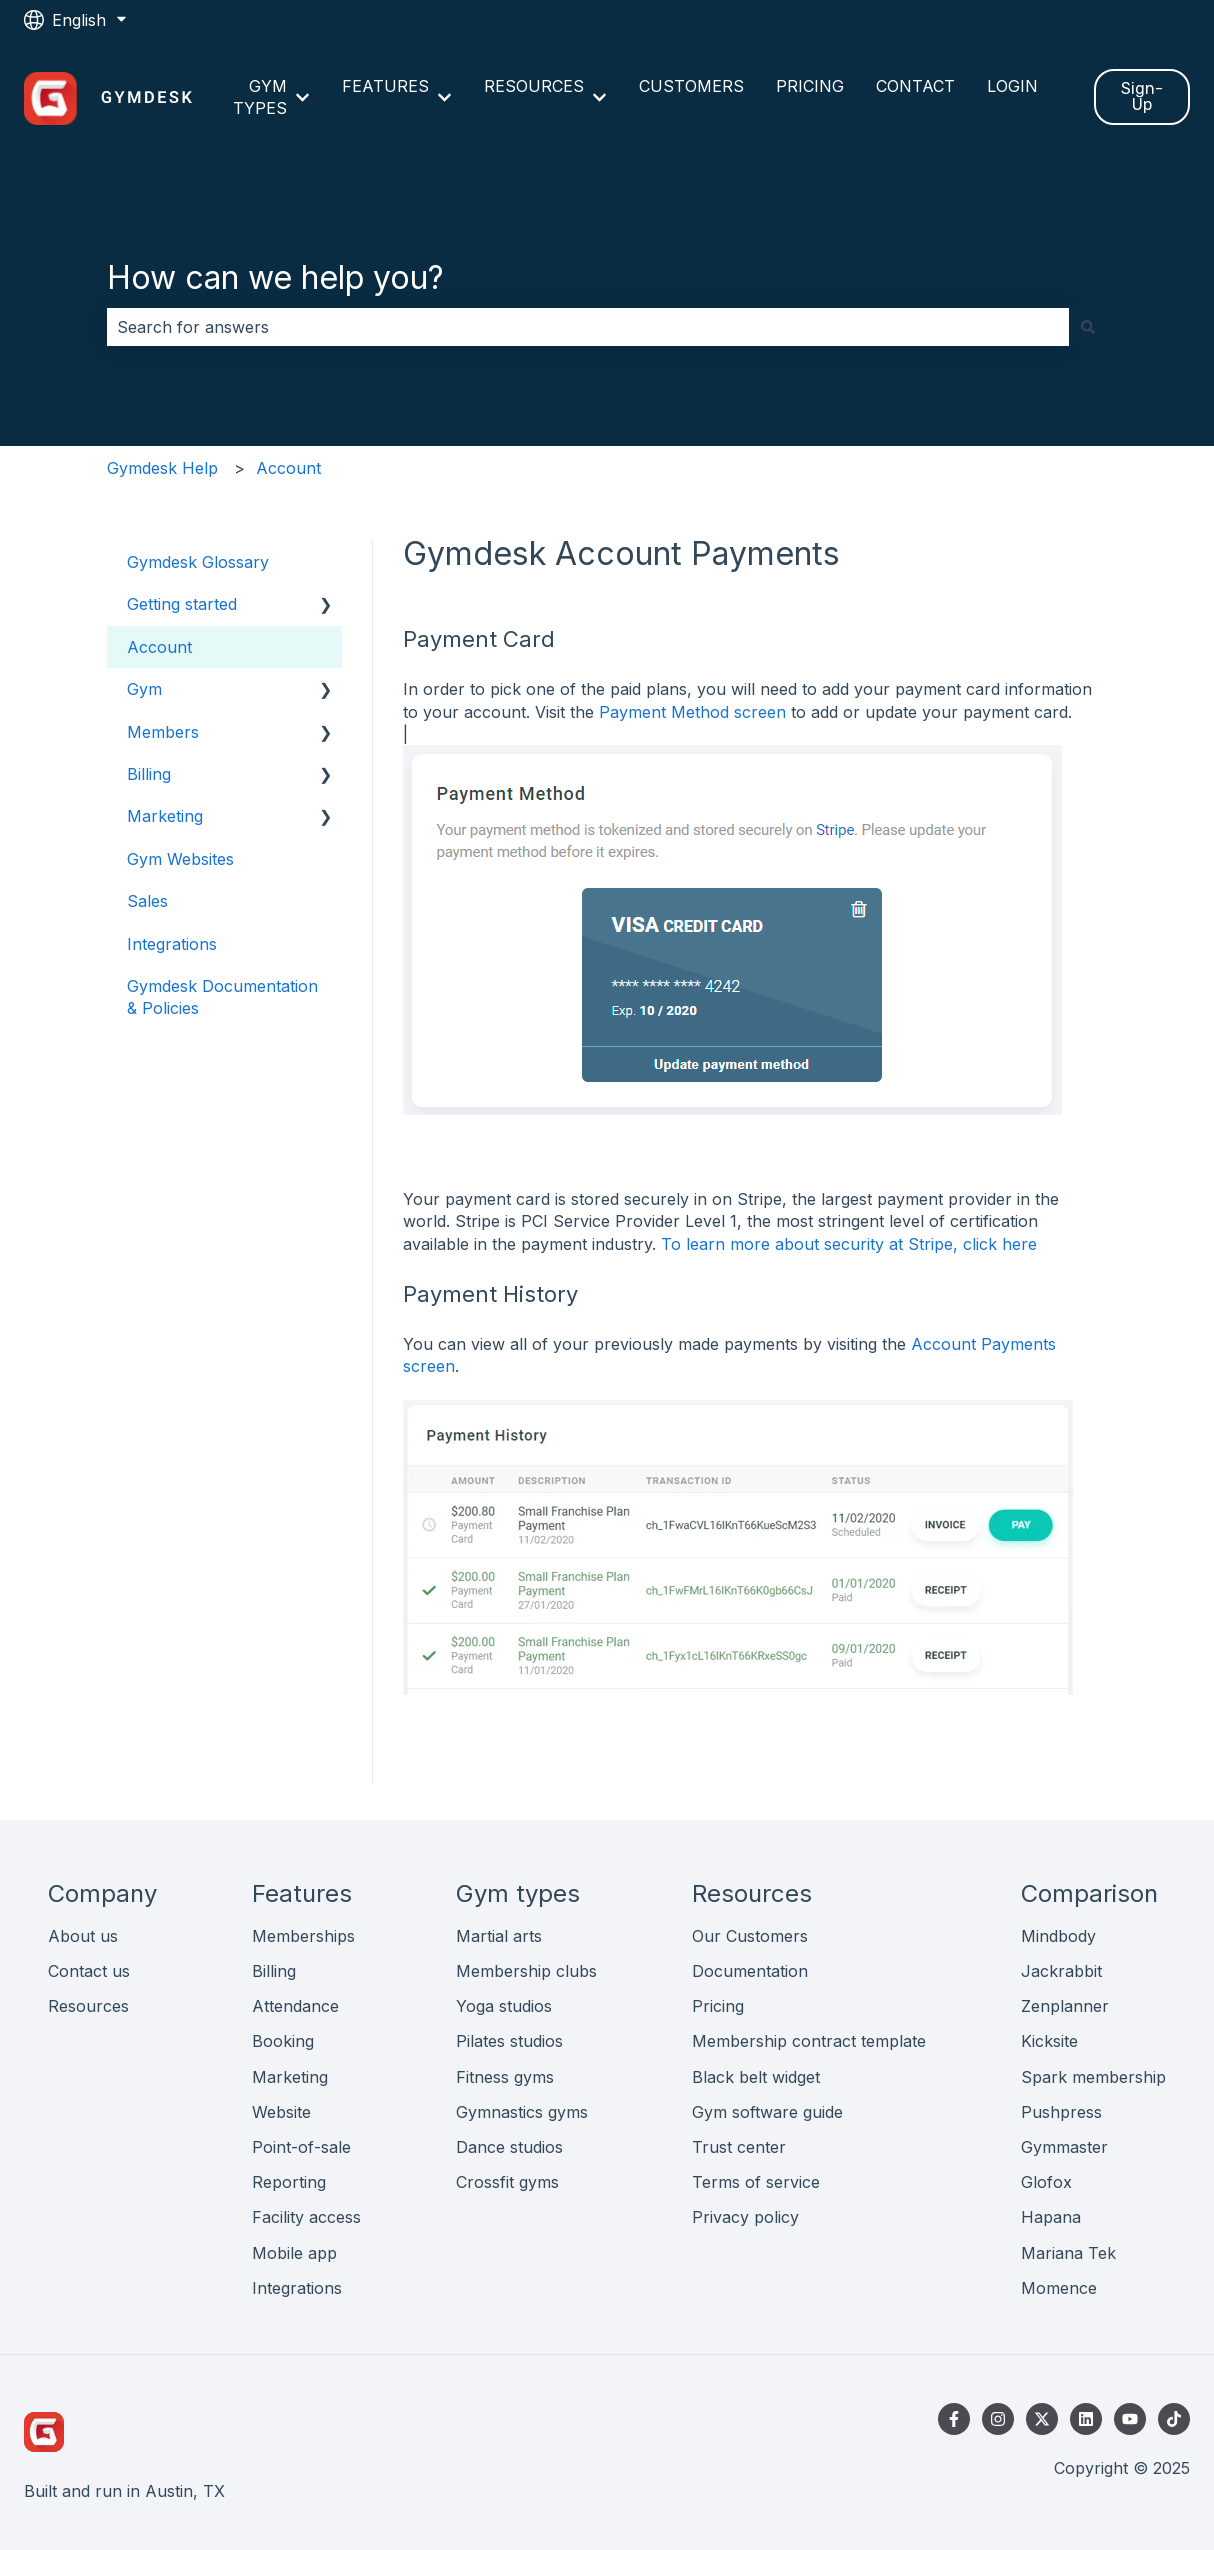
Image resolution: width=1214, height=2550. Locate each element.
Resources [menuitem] (88, 2006)
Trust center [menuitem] (739, 2147)
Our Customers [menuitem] (750, 1936)
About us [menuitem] (83, 1936)
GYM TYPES (260, 97)
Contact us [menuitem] (89, 1971)
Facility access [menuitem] (306, 2217)
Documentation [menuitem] (750, 1971)
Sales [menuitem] (147, 901)
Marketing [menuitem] (165, 816)
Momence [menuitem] (1059, 2288)
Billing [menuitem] (149, 774)
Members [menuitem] (163, 732)
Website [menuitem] (281, 2112)
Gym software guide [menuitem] (767, 2112)
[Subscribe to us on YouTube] (1130, 2419)
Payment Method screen (692, 712)
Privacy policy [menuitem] (745, 2217)
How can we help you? (275, 277)
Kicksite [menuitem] (1049, 2041)
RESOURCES (534, 86)
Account (288, 468)
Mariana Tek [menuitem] (1068, 2253)
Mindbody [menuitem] (1058, 1936)
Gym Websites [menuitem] (180, 859)
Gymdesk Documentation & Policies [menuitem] (222, 997)
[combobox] (588, 327)
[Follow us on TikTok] (1174, 2419)
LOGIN (1012, 86)
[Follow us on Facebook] (954, 2419)
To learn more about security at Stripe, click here (849, 1244)
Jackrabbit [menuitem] (1061, 1971)
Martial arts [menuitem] (499, 1936)
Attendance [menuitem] (295, 2006)
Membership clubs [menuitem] (526, 1971)
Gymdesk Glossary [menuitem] (198, 562)
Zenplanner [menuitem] (1065, 2006)
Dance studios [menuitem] (509, 2147)
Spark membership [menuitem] (1093, 2077)
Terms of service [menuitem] (756, 2182)
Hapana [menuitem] (1051, 2217)
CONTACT (915, 86)
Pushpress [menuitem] (1061, 2112)
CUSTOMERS (691, 86)
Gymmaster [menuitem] (1064, 2147)
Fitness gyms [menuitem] (505, 2077)
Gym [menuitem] (144, 689)
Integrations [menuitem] (172, 944)
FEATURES (385, 86)
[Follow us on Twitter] (1042, 2419)
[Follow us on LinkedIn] (1086, 2419)
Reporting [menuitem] (289, 2182)
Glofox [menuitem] (1046, 2182)
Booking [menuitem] (283, 2041)
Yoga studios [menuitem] (504, 2006)
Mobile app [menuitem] (294, 2253)
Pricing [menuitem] (718, 2006)
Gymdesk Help (162, 468)
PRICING (810, 86)
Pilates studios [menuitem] (509, 2041)
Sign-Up (1142, 96)
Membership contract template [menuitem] (809, 2041)
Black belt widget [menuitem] (756, 2077)
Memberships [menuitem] (303, 1936)
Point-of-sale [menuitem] (301, 2147)
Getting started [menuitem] (182, 604)
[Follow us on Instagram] (998, 2419)
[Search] (1088, 327)
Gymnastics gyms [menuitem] (522, 2112)
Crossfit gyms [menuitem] (507, 2182)
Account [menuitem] (159, 647)
